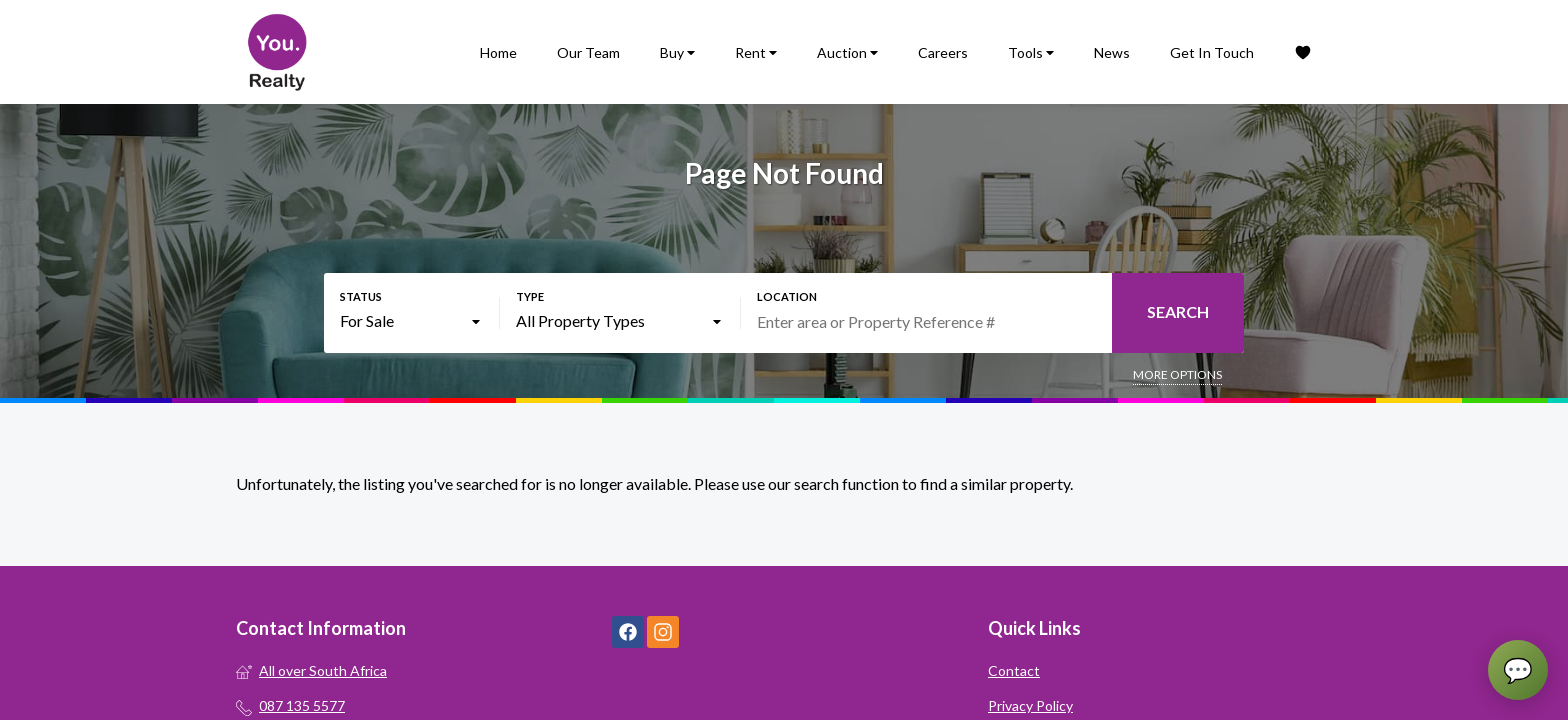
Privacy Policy (1030, 705)
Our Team (588, 52)
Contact (1014, 670)
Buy (677, 52)
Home (498, 52)
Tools (1031, 52)
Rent (756, 52)
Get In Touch (1212, 52)
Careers (943, 52)
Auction (847, 52)
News (1112, 52)
